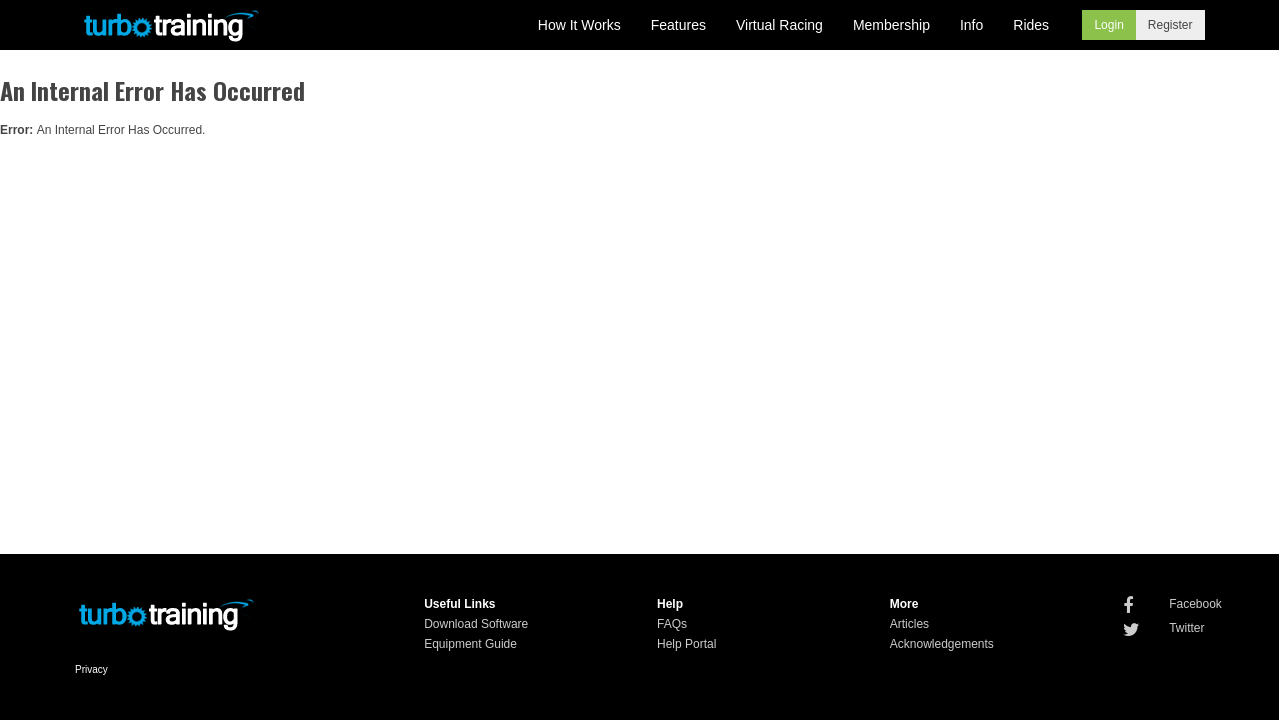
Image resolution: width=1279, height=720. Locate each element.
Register (1170, 25)
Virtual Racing (779, 25)
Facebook (1195, 604)
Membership (891, 25)
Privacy (91, 669)
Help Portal (686, 644)
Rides (1031, 25)
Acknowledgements (942, 644)
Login (1108, 25)
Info (971, 25)
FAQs (672, 624)
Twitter (1186, 628)
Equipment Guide (470, 644)
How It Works (579, 25)
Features (678, 25)
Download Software (476, 624)
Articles (909, 624)
